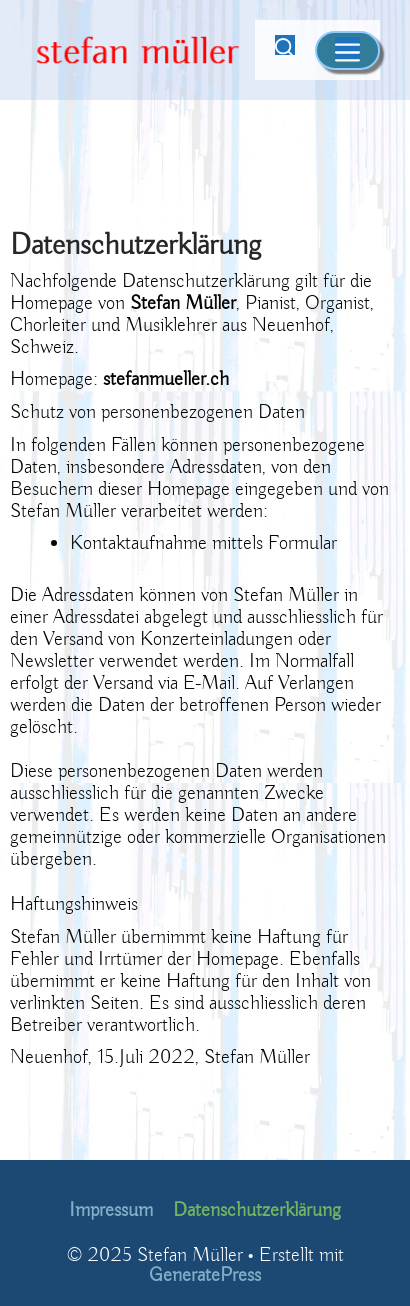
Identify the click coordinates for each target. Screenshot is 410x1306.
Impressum (111, 1210)
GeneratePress (205, 1275)
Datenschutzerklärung (257, 1210)
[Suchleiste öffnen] (285, 50)
